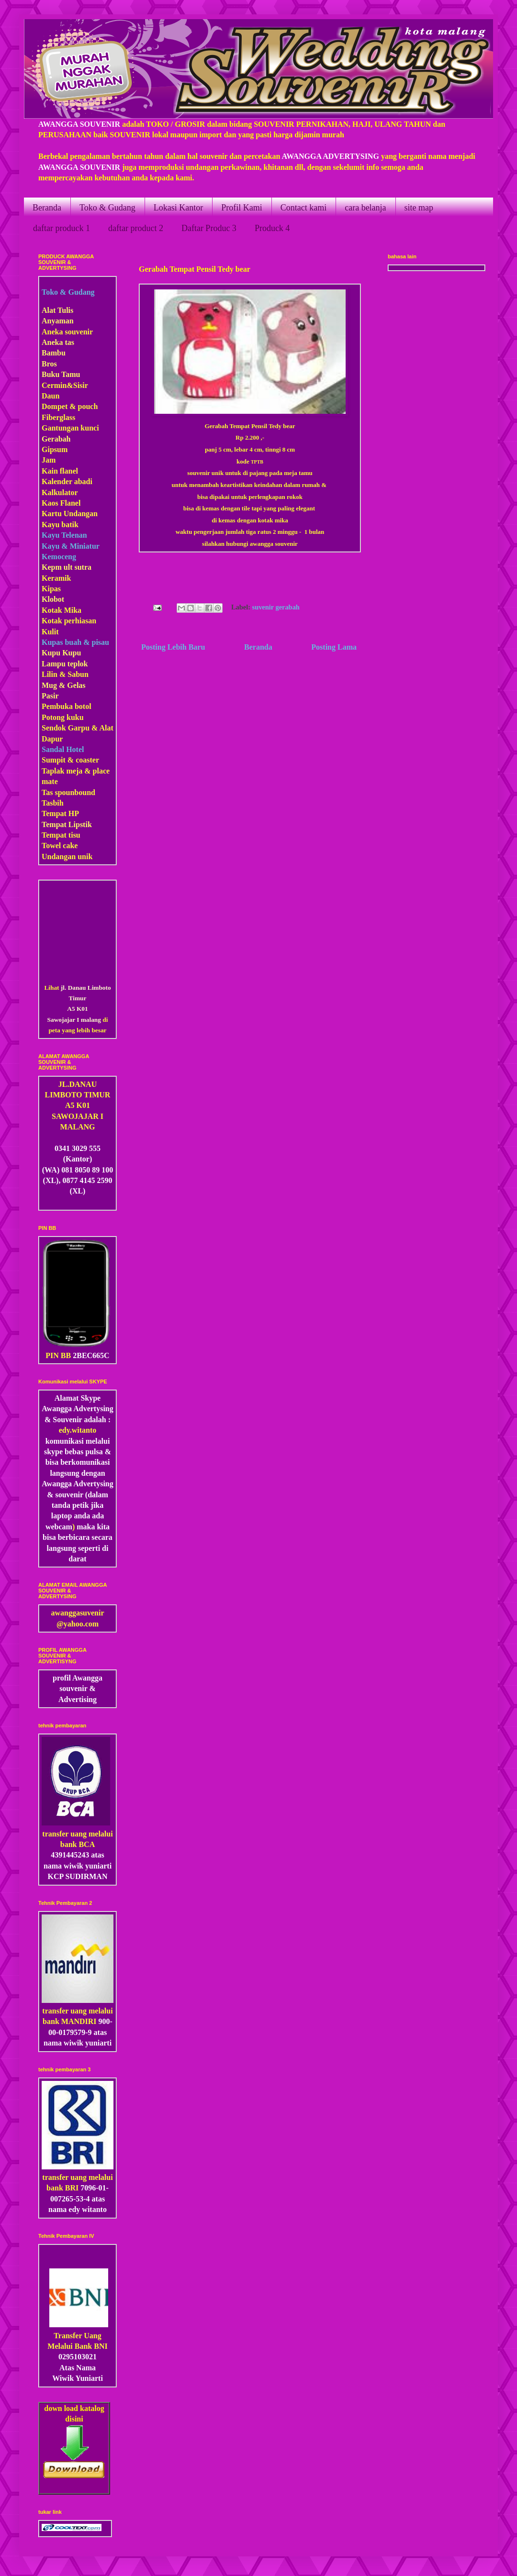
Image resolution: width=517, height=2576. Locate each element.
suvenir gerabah (276, 607)
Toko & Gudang (107, 207)
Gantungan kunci (70, 428)
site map (419, 207)
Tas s (50, 792)
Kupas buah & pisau (75, 642)
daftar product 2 (135, 228)
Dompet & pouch (70, 406)
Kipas (51, 589)
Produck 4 (272, 228)
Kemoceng (59, 557)
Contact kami (303, 207)
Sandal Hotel (63, 749)
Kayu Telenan (64, 535)
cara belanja (365, 207)
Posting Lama (334, 647)
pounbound (76, 792)
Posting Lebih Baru (173, 647)
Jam (49, 460)
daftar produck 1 (61, 228)
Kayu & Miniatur (71, 546)
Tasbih (53, 803)
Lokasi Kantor (178, 207)
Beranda (47, 207)
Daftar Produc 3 (208, 228)
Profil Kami (241, 207)
